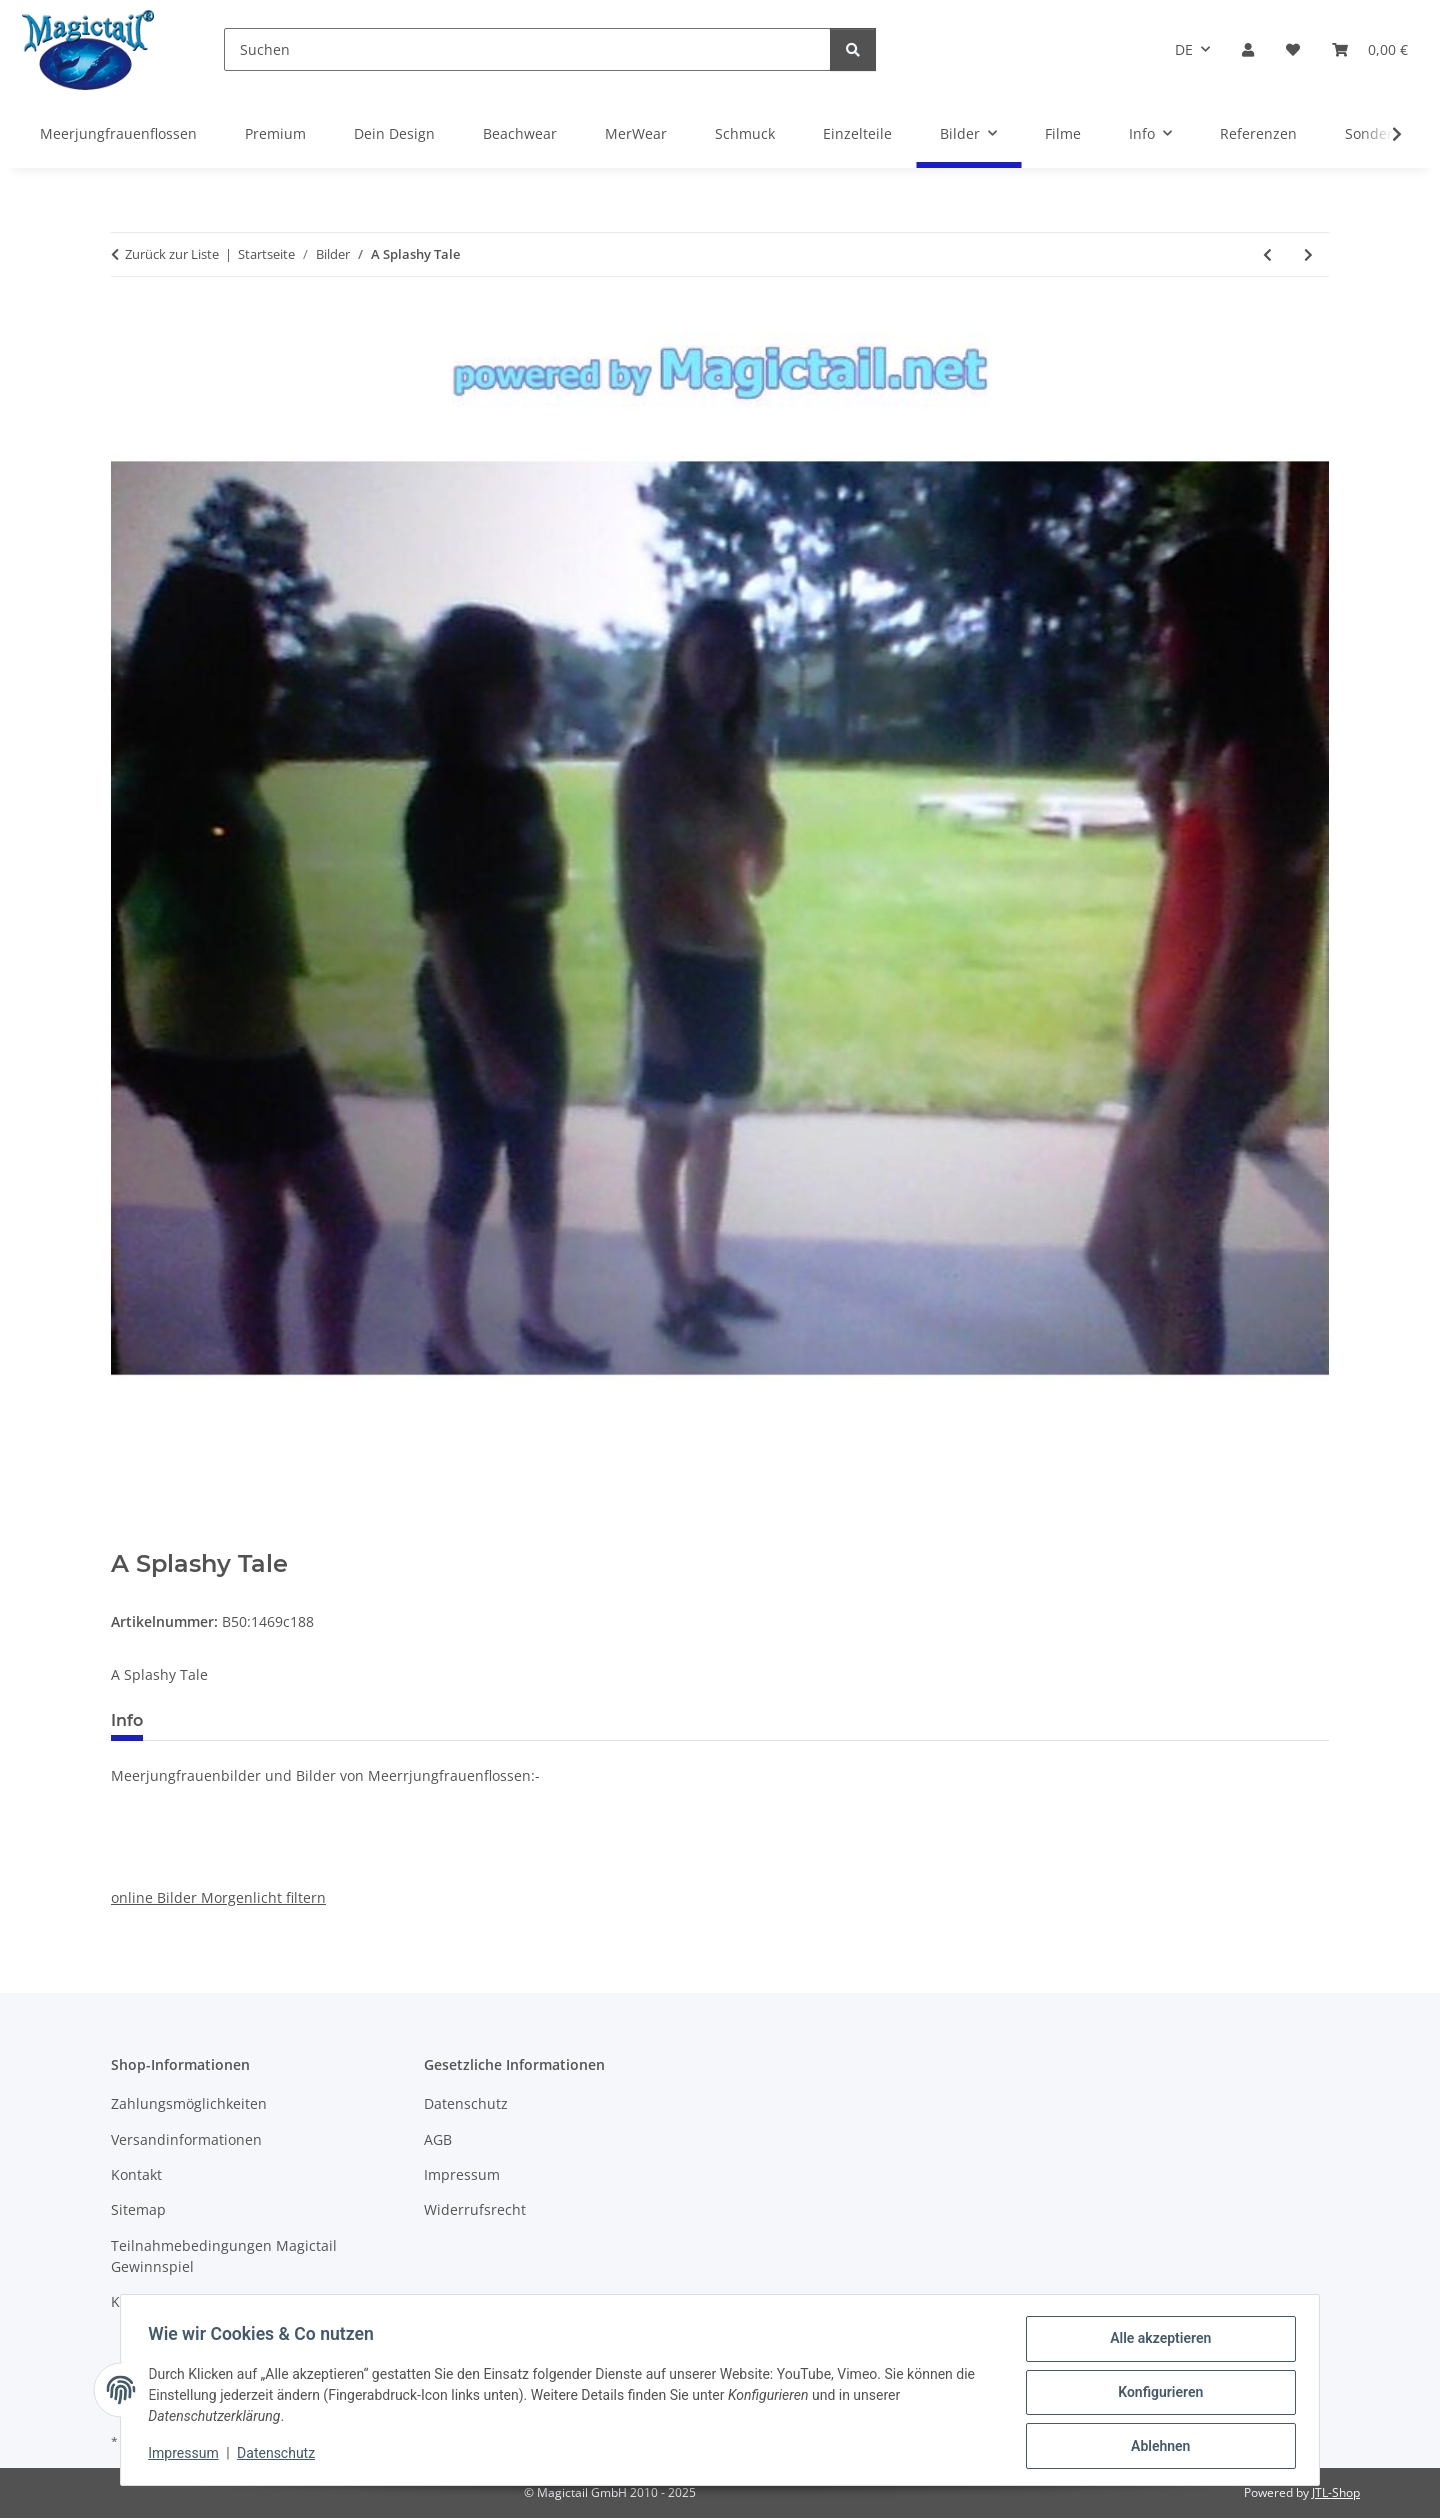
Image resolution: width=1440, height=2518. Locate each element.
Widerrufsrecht (475, 2209)
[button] (1248, 49)
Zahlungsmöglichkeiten (189, 2103)
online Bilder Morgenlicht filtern (218, 1897)
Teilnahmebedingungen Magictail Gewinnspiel (224, 2256)
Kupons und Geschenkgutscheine (223, 2301)
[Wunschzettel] (1293, 49)
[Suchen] (527, 49)
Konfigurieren (1155, 2395)
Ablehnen (1155, 2447)
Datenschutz (281, 2456)
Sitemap (138, 2209)
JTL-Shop (1336, 2492)
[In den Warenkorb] (127, 1539)
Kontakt (136, 2174)
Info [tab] (127, 1720)
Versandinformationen (186, 2139)
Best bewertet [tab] (234, 1720)
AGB (438, 2139)
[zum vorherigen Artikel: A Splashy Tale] (1267, 254)
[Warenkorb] (1370, 49)
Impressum (188, 2456)
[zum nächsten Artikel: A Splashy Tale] (1308, 254)
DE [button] (1184, 49)
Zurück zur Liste (172, 254)
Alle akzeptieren (1155, 2343)
